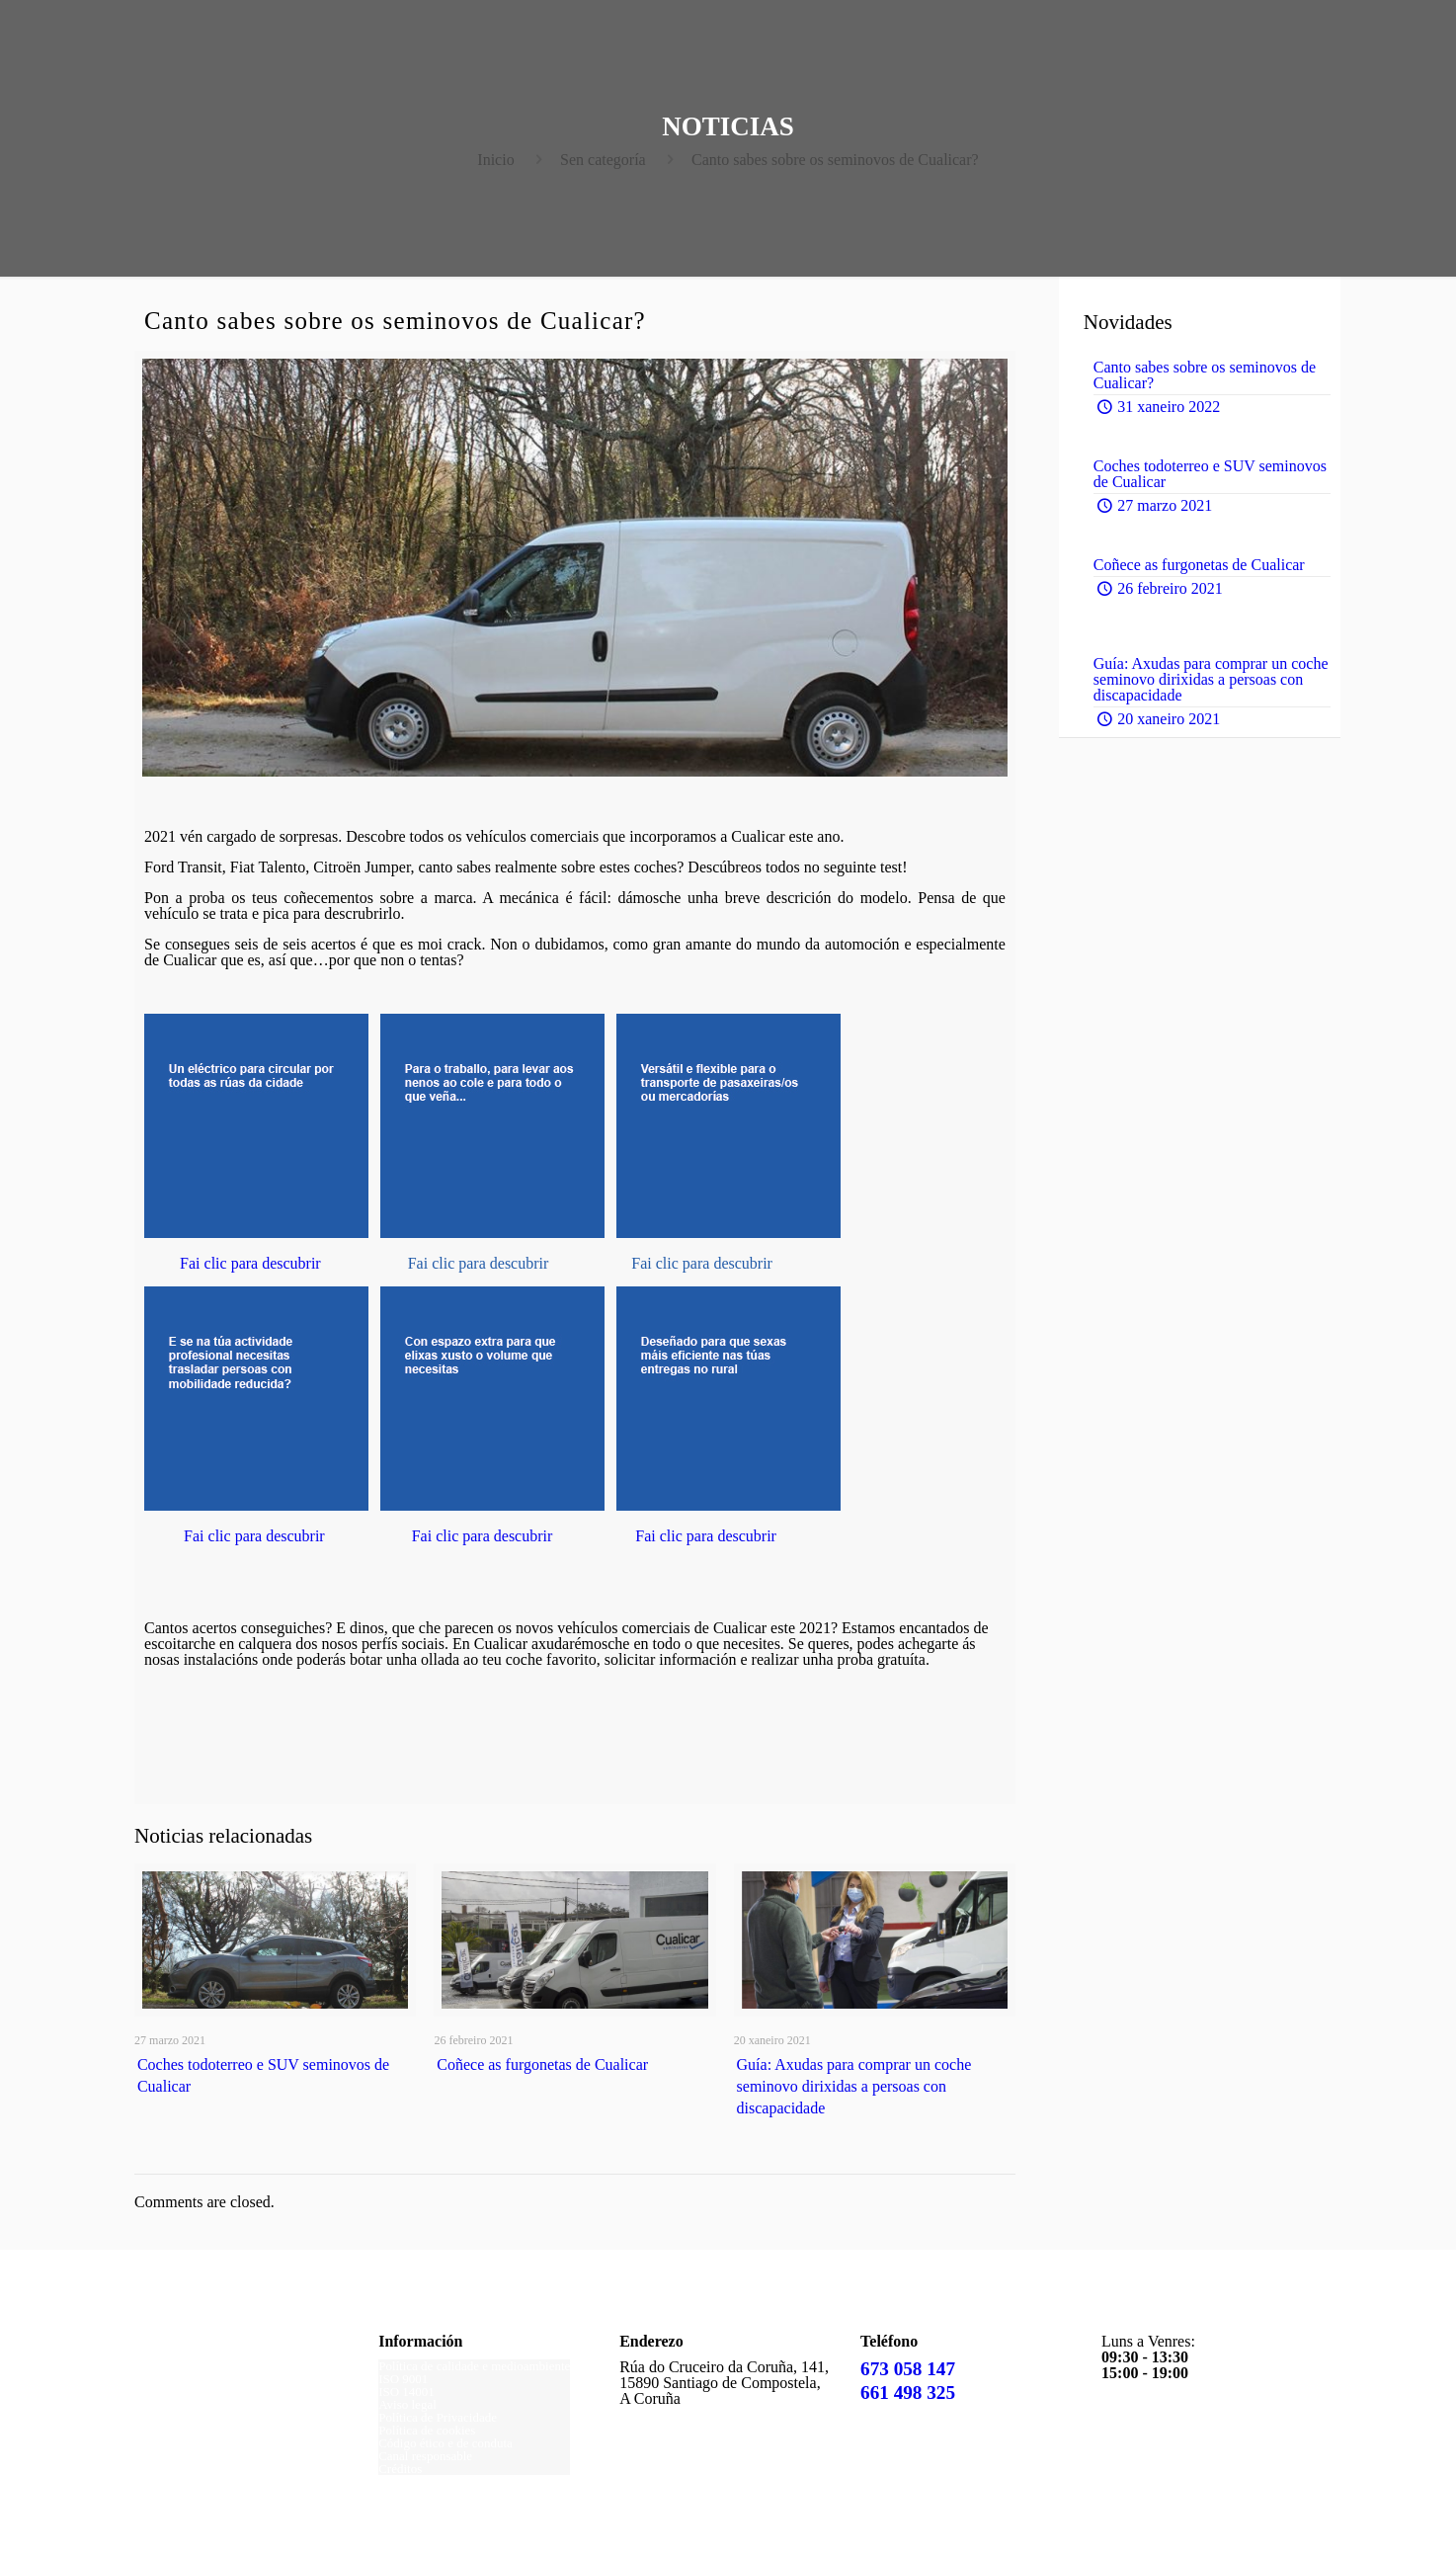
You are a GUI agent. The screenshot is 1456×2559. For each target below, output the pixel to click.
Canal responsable (425, 2455)
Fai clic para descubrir (250, 1263)
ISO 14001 (406, 2391)
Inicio (495, 159)
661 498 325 (907, 2392)
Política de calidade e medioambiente (474, 2365)
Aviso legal (407, 2404)
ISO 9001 (403, 2378)
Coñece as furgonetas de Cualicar (542, 2064)
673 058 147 (907, 2368)
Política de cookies (426, 2430)
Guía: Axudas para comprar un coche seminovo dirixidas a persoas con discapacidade (854, 2086)
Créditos (400, 2468)
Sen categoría (603, 159)
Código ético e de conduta (445, 2442)
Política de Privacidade (437, 2417)
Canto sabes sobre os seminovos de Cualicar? (835, 159)
